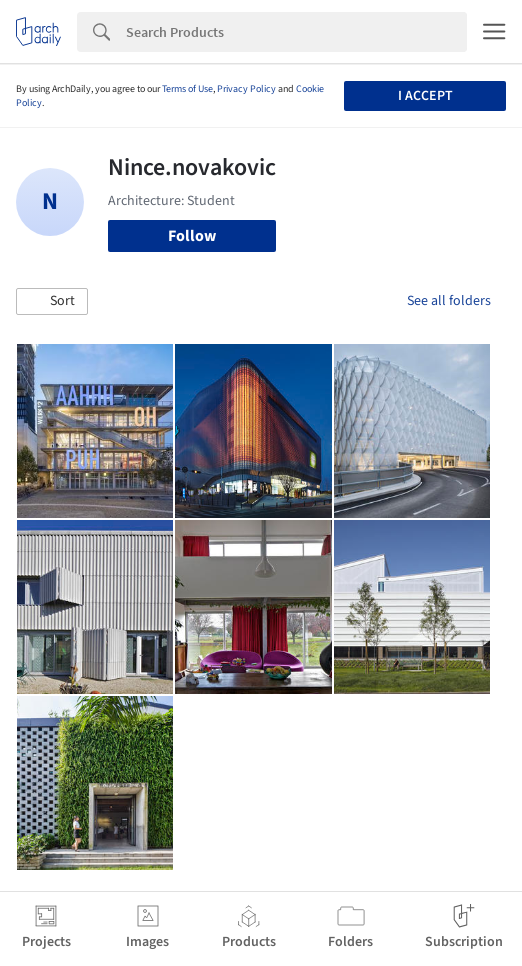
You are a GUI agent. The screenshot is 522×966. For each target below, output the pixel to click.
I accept (425, 96)
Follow (192, 236)
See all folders (449, 301)
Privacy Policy (246, 89)
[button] (52, 302)
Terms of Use (187, 89)
